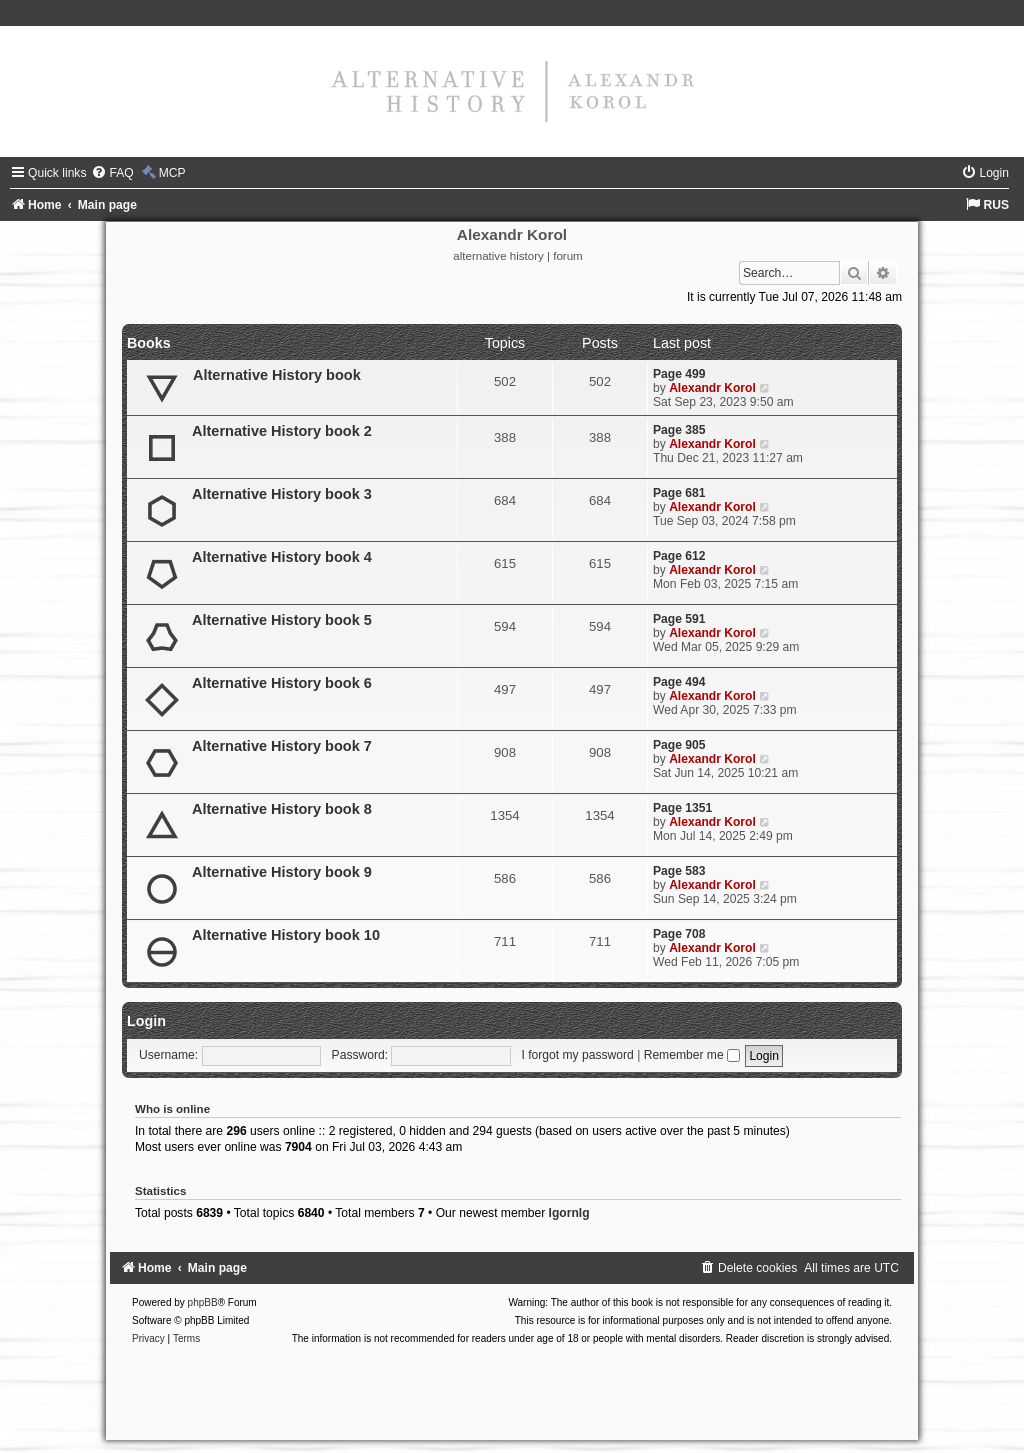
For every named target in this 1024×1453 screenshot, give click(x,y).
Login (146, 1021)
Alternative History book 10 (286, 935)
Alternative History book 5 (282, 620)
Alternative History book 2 (282, 431)
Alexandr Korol (712, 388)
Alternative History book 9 (282, 872)
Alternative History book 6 (282, 683)
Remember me (692, 1055)
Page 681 (679, 493)
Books (149, 343)
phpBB (203, 1302)
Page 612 (679, 556)
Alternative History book (277, 375)
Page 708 (679, 934)
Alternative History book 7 (282, 746)
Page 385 (679, 430)
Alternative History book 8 (282, 809)
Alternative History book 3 (282, 494)
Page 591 (679, 619)
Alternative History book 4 (282, 557)
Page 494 (679, 682)
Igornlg (569, 1213)
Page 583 (679, 871)
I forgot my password (578, 1055)
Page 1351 (682, 808)
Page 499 (679, 374)
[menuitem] (112, 173)
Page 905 (679, 745)
